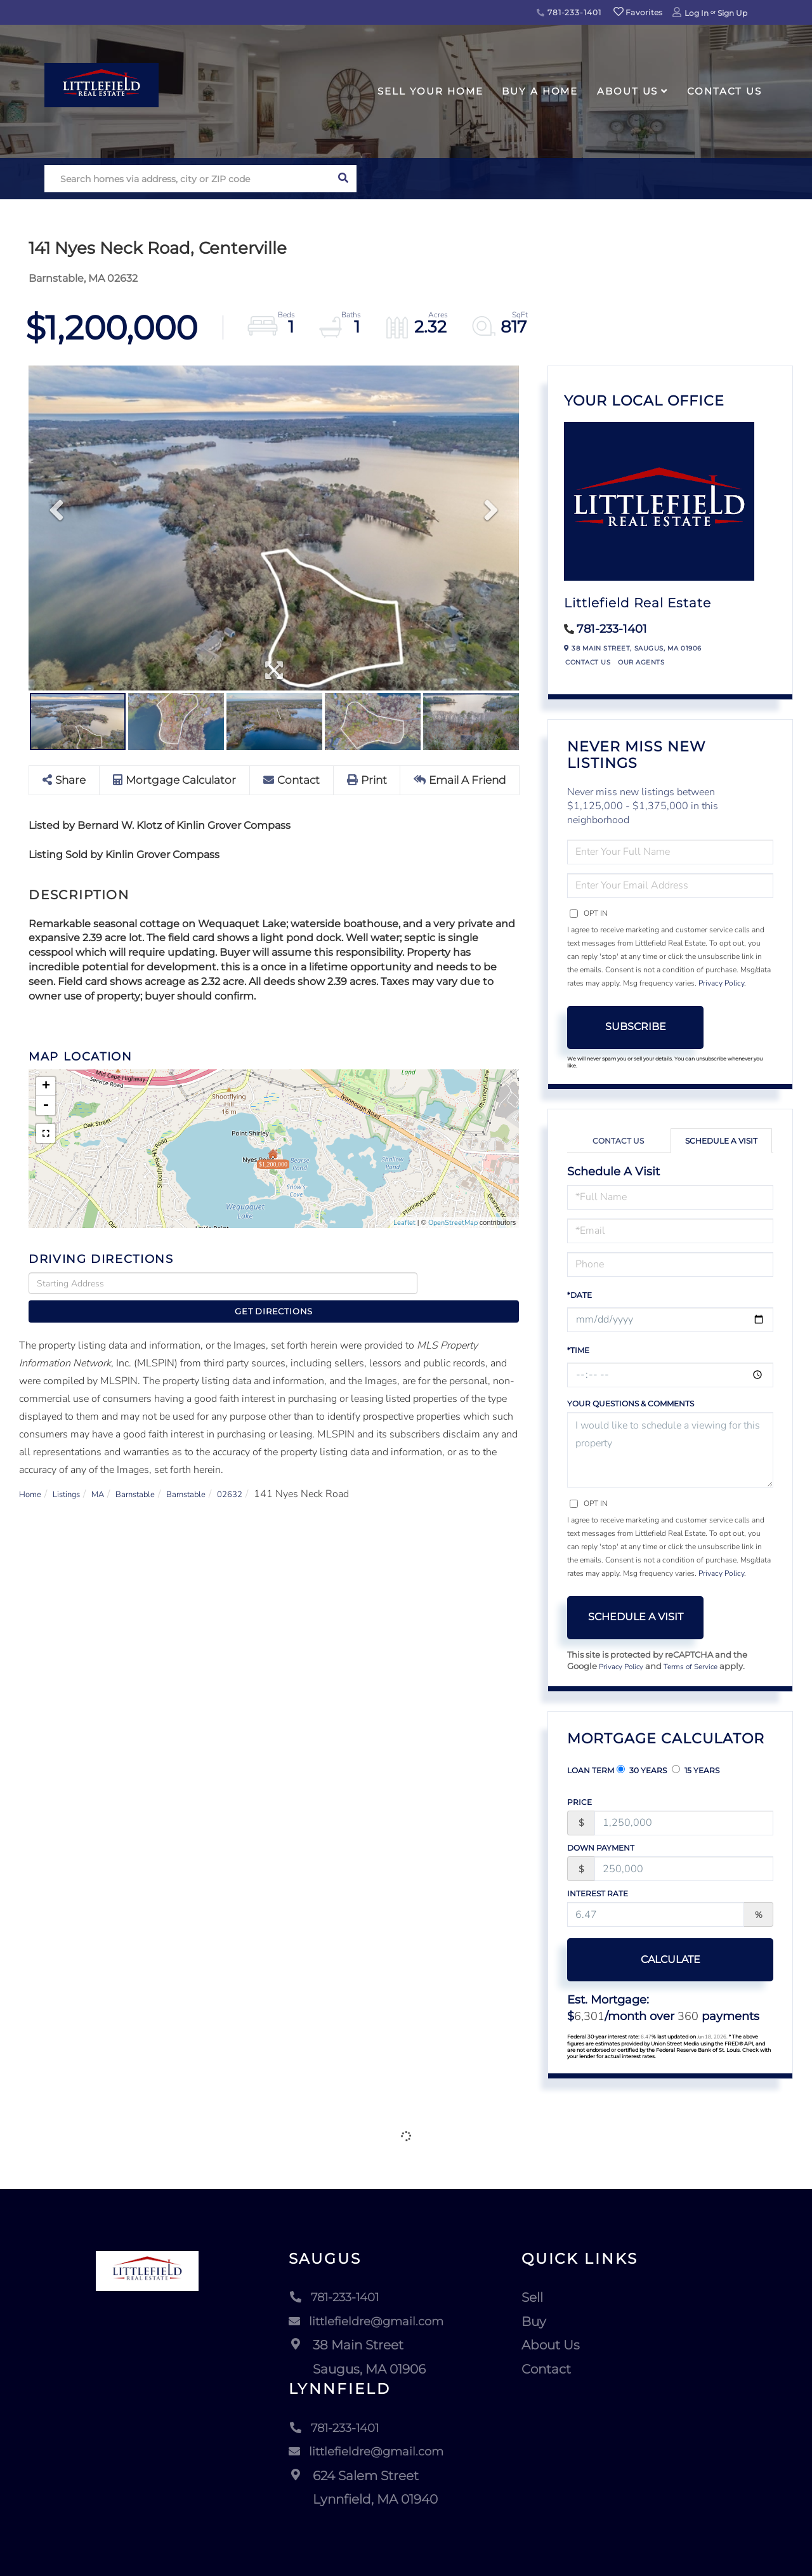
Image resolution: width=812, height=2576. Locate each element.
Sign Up (732, 13)
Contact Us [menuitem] (724, 91)
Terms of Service (700, 1667)
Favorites (638, 12)
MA (113, 1472)
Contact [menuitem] (551, 2370)
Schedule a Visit (721, 1141)
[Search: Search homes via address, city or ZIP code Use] (186, 178)
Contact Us (587, 662)
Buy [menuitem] (539, 2322)
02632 (268, 1472)
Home (32, 1472)
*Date (579, 1295)
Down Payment (600, 1849)
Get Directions (472, 1284)
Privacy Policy (721, 983)
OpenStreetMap (453, 1223)
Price (579, 1803)
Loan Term (590, 1771)
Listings (75, 1472)
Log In (696, 13)
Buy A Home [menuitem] (540, 91)
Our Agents (641, 662)
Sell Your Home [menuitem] (430, 91)
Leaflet (404, 1223)
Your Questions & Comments (630, 1403)
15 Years (695, 1771)
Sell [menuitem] (537, 2298)
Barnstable (157, 1472)
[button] (343, 178)
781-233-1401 (569, 12)
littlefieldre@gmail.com (367, 2322)
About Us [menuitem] (627, 91)
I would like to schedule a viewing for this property (670, 1450)
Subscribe (635, 1026)
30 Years (642, 1771)
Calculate (635, 1961)
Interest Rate (597, 1894)
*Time (578, 1350)
